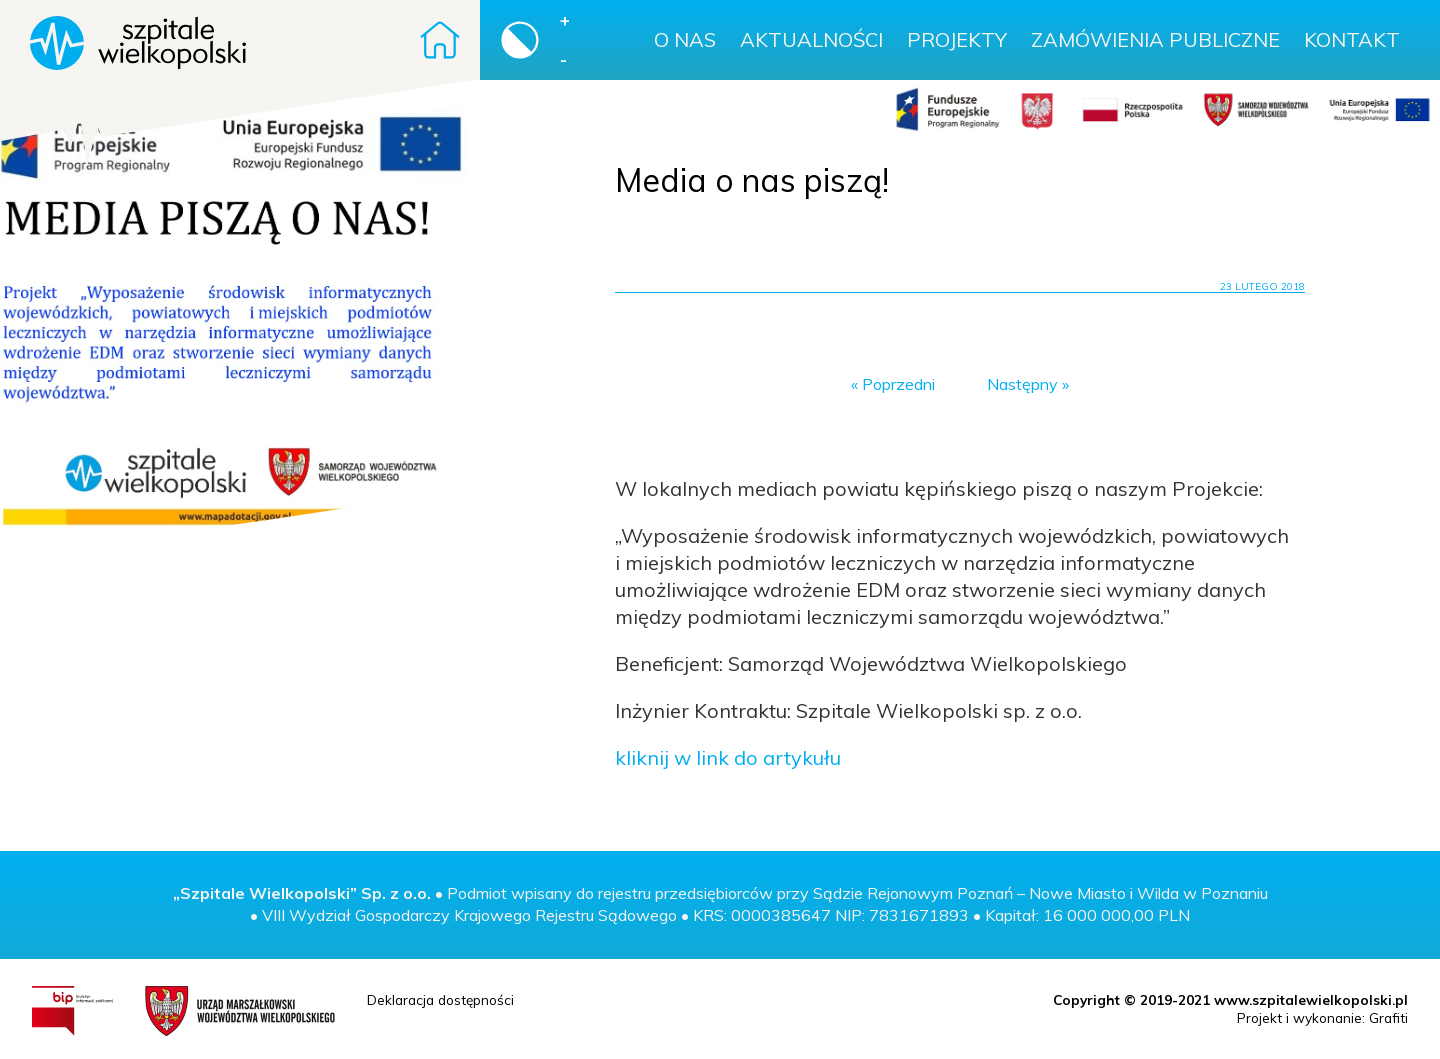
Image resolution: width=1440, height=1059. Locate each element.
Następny (1022, 384)
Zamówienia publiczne (1155, 39)
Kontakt (1352, 39)
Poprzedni (898, 384)
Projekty (957, 39)
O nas (685, 39)
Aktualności (811, 39)
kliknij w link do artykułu (728, 757)
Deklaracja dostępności (440, 999)
